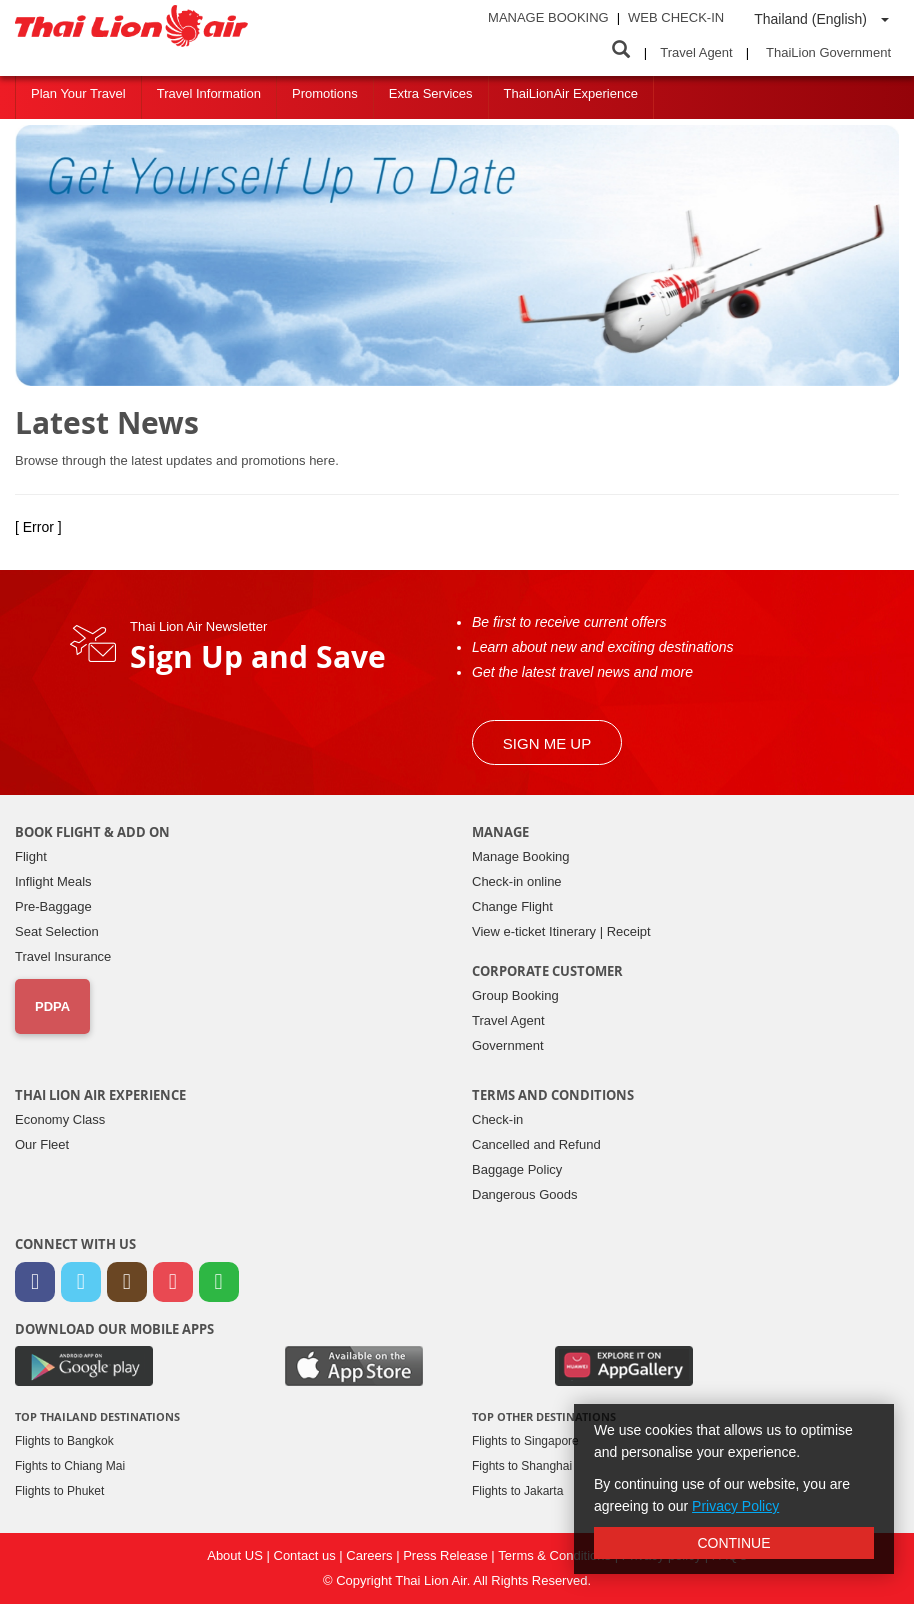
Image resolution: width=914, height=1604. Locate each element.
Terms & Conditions (556, 1555)
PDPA (52, 1006)
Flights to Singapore (525, 1441)
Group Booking (515, 995)
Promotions (325, 93)
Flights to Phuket (59, 1491)
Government (508, 1045)
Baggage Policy (517, 1169)
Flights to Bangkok (64, 1441)
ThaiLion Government (828, 52)
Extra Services (431, 93)
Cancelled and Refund (536, 1144)
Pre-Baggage (53, 906)
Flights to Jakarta (517, 1491)
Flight (31, 856)
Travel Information (209, 93)
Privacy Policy (735, 1506)
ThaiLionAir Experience (571, 93)
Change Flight (512, 906)
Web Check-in (676, 17)
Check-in (497, 1119)
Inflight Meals (53, 881)
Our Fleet (42, 1144)
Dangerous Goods (525, 1194)
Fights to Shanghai (522, 1466)
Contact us (307, 1555)
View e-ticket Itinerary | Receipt (561, 931)
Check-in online (517, 881)
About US (236, 1555)
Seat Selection (57, 931)
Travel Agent (696, 52)
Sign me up (547, 743)
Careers (371, 1555)
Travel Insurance (63, 956)
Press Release (447, 1555)
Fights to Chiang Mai (70, 1466)
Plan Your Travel (78, 93)
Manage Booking (548, 17)
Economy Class (60, 1119)
